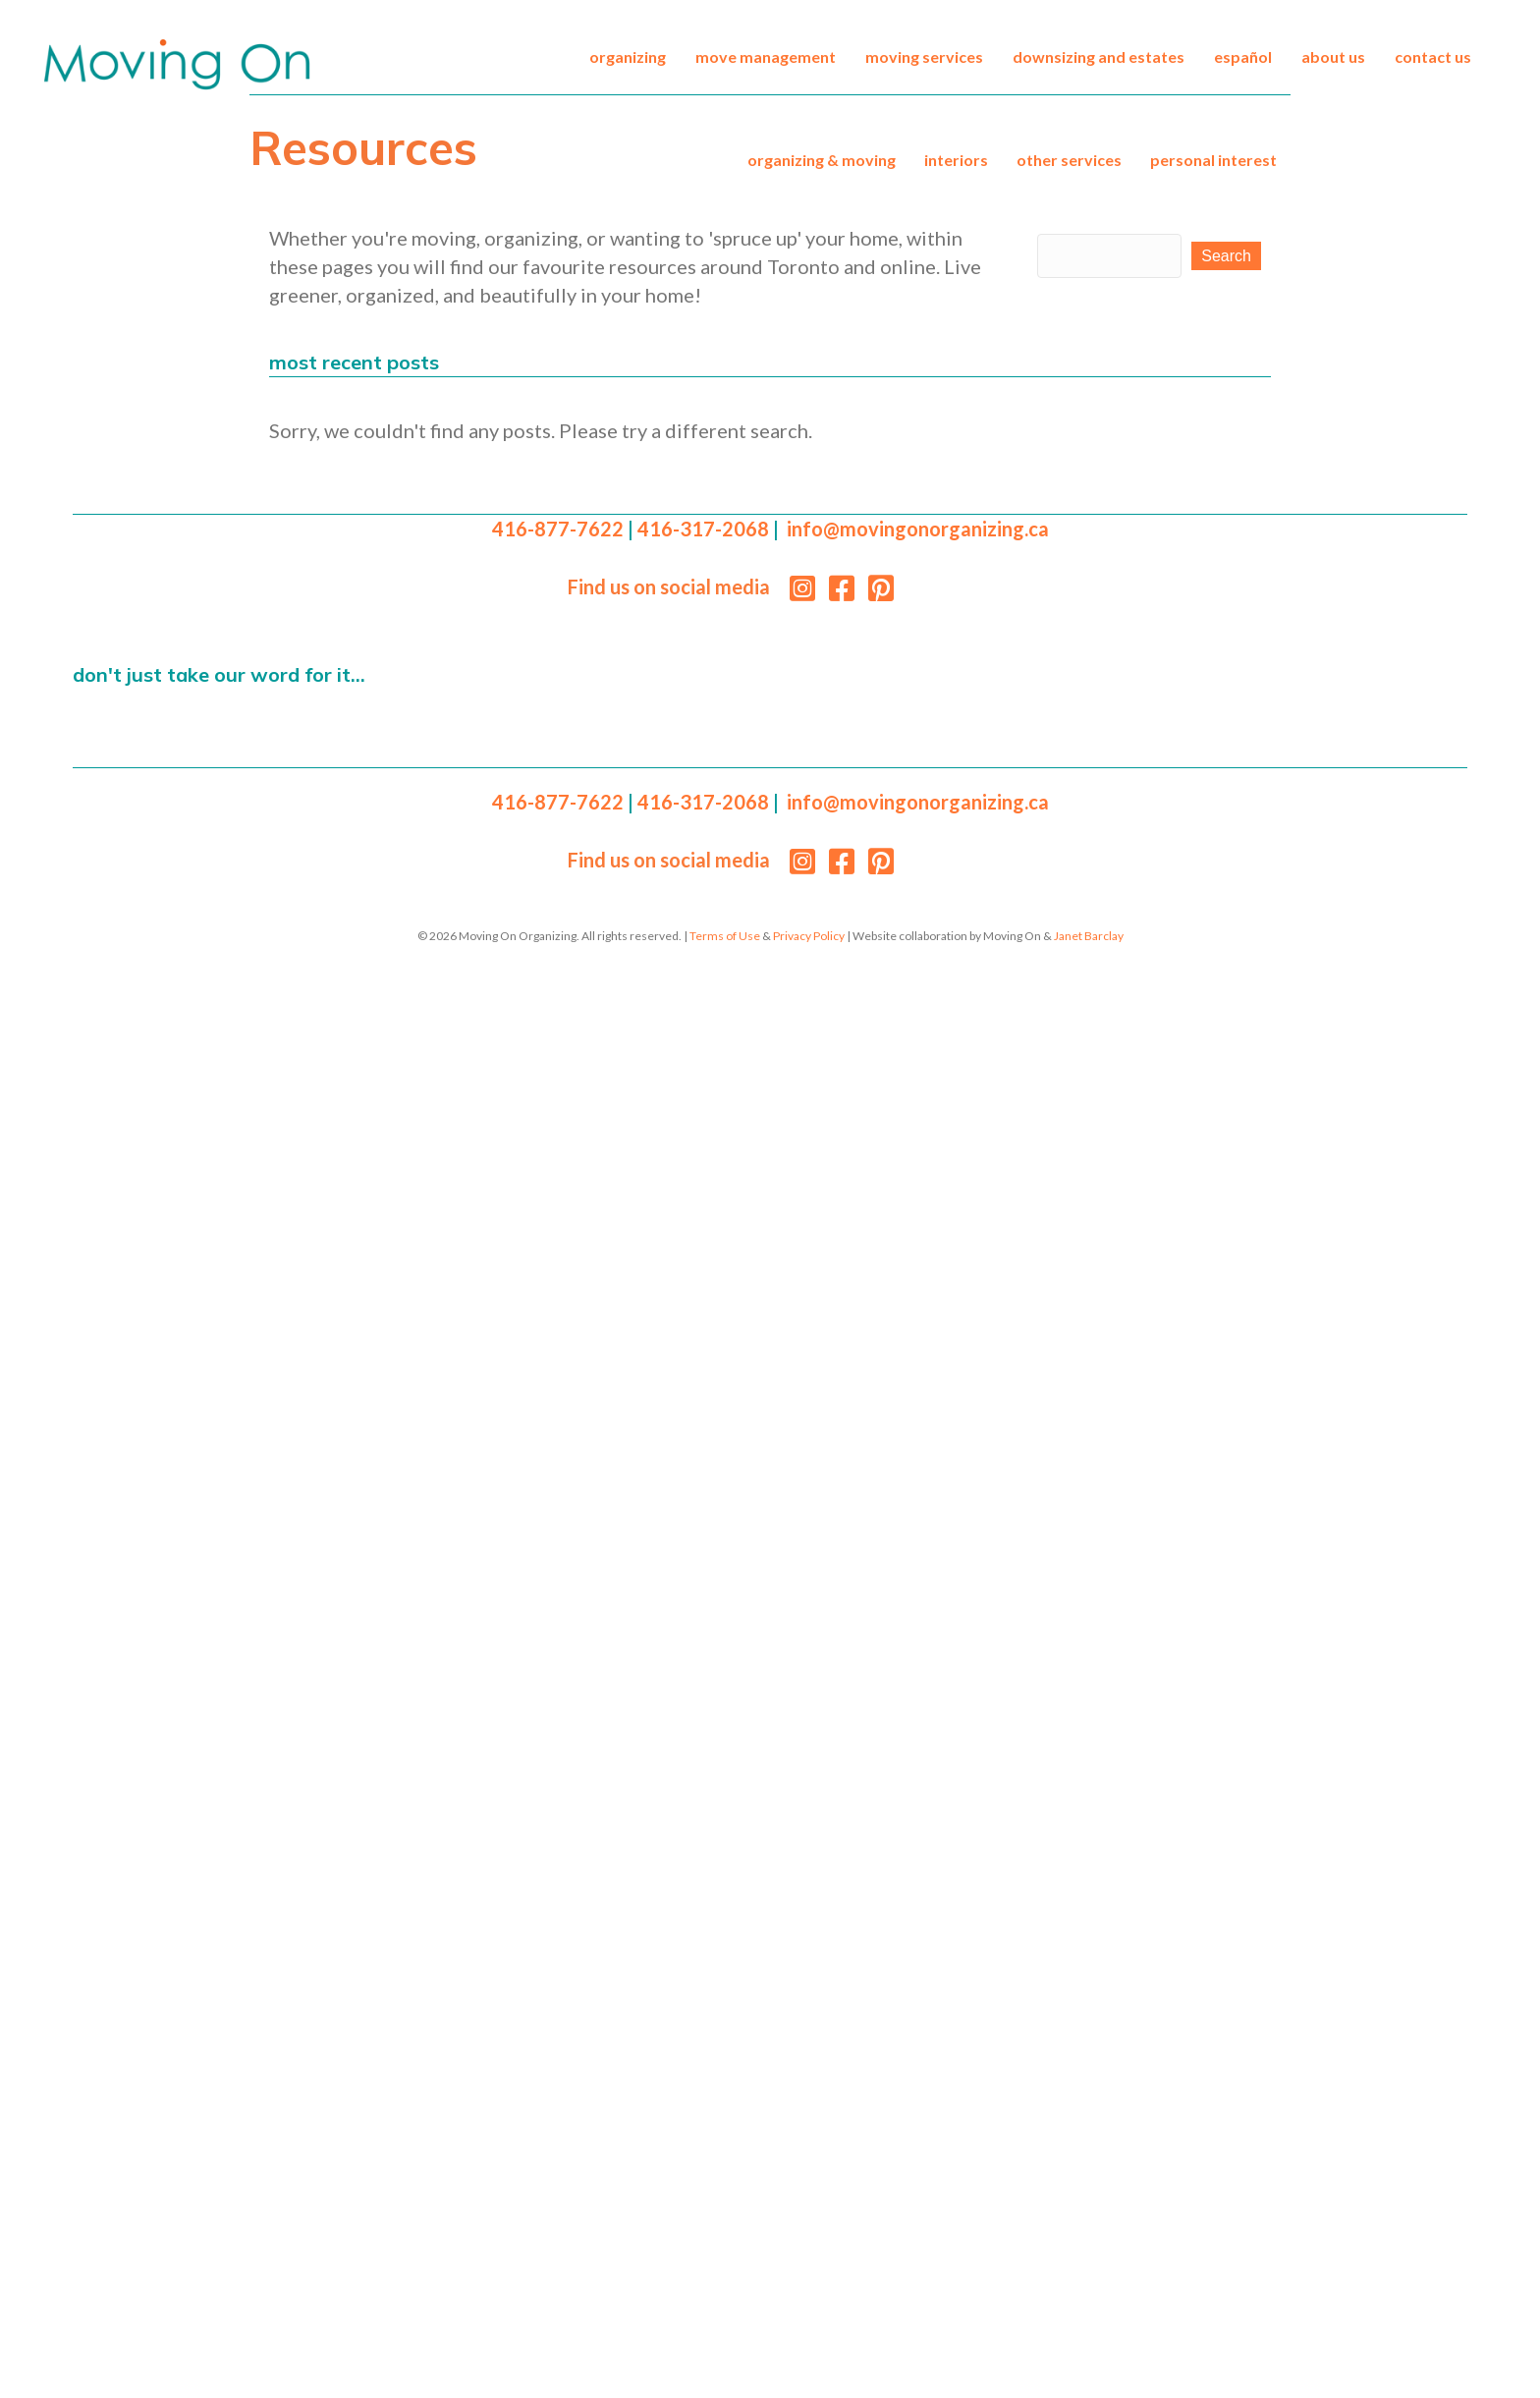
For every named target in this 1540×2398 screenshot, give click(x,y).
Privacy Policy (809, 935)
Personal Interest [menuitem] (1213, 159)
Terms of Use (724, 935)
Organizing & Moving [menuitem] (821, 159)
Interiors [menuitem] (956, 159)
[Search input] (1109, 256)
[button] (1226, 256)
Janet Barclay (1089, 935)
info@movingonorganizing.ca (918, 528)
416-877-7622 (558, 528)
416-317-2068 (703, 528)
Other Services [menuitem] (1069, 159)
